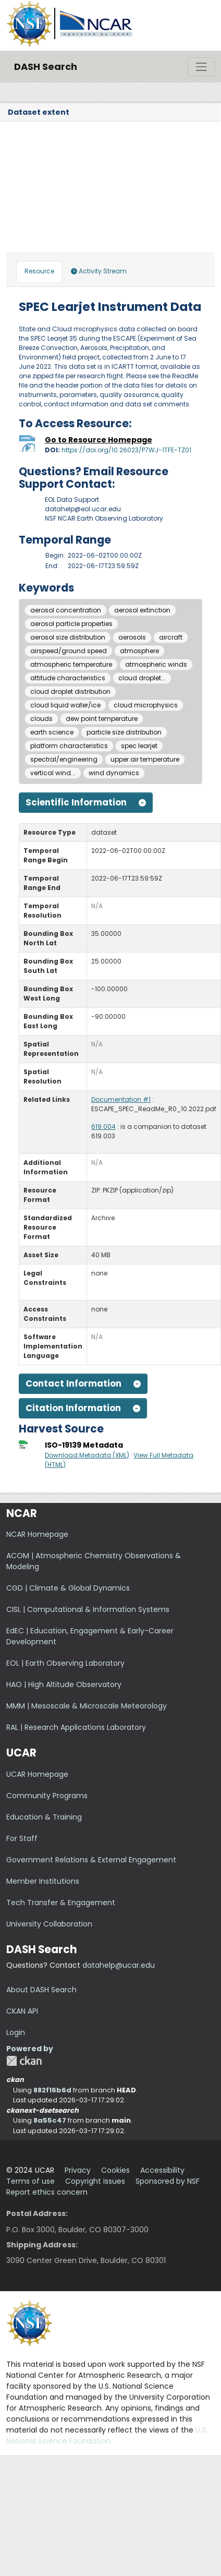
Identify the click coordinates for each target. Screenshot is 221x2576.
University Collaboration (49, 1924)
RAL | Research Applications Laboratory (76, 1727)
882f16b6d (52, 2090)
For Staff (22, 1838)
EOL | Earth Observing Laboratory (65, 1663)
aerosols (132, 637)
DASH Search (45, 66)
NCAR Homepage (37, 1534)
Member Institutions (42, 1881)
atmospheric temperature (71, 664)
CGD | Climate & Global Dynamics (68, 1588)
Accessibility (162, 2170)
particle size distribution (124, 732)
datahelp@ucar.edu (118, 1965)
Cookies (115, 2170)
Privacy (78, 2170)
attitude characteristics (67, 677)
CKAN (24, 2060)
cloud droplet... (142, 677)
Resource (39, 271)
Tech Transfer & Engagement (60, 1902)
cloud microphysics (146, 705)
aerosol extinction (142, 610)
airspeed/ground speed (68, 650)
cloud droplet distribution (70, 691)
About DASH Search (41, 1989)
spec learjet (139, 745)
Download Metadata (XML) (87, 1455)
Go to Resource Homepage (98, 440)
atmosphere (139, 650)
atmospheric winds (156, 664)
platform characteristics (69, 745)
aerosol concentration (65, 610)
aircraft (170, 637)
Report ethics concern (47, 2192)
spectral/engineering (63, 759)
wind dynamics (114, 772)
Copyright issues (95, 2181)
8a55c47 (49, 2120)
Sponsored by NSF (168, 2181)
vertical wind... (53, 772)
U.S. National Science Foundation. (106, 2435)
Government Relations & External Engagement (91, 1860)
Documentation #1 (121, 1099)
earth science (51, 732)
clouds (41, 718)
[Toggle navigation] (201, 66)
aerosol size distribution (67, 637)
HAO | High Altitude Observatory (63, 1684)
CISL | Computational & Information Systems (87, 1609)
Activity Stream (99, 271)
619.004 (103, 1126)
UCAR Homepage (37, 1774)
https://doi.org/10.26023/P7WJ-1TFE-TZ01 (126, 450)
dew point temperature (102, 718)
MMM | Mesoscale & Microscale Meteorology (86, 1706)
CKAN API (22, 2011)
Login (15, 2032)
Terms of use (30, 2181)
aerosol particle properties (71, 623)
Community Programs (47, 1795)
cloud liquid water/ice (65, 705)
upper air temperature (144, 759)
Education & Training (44, 1817)
